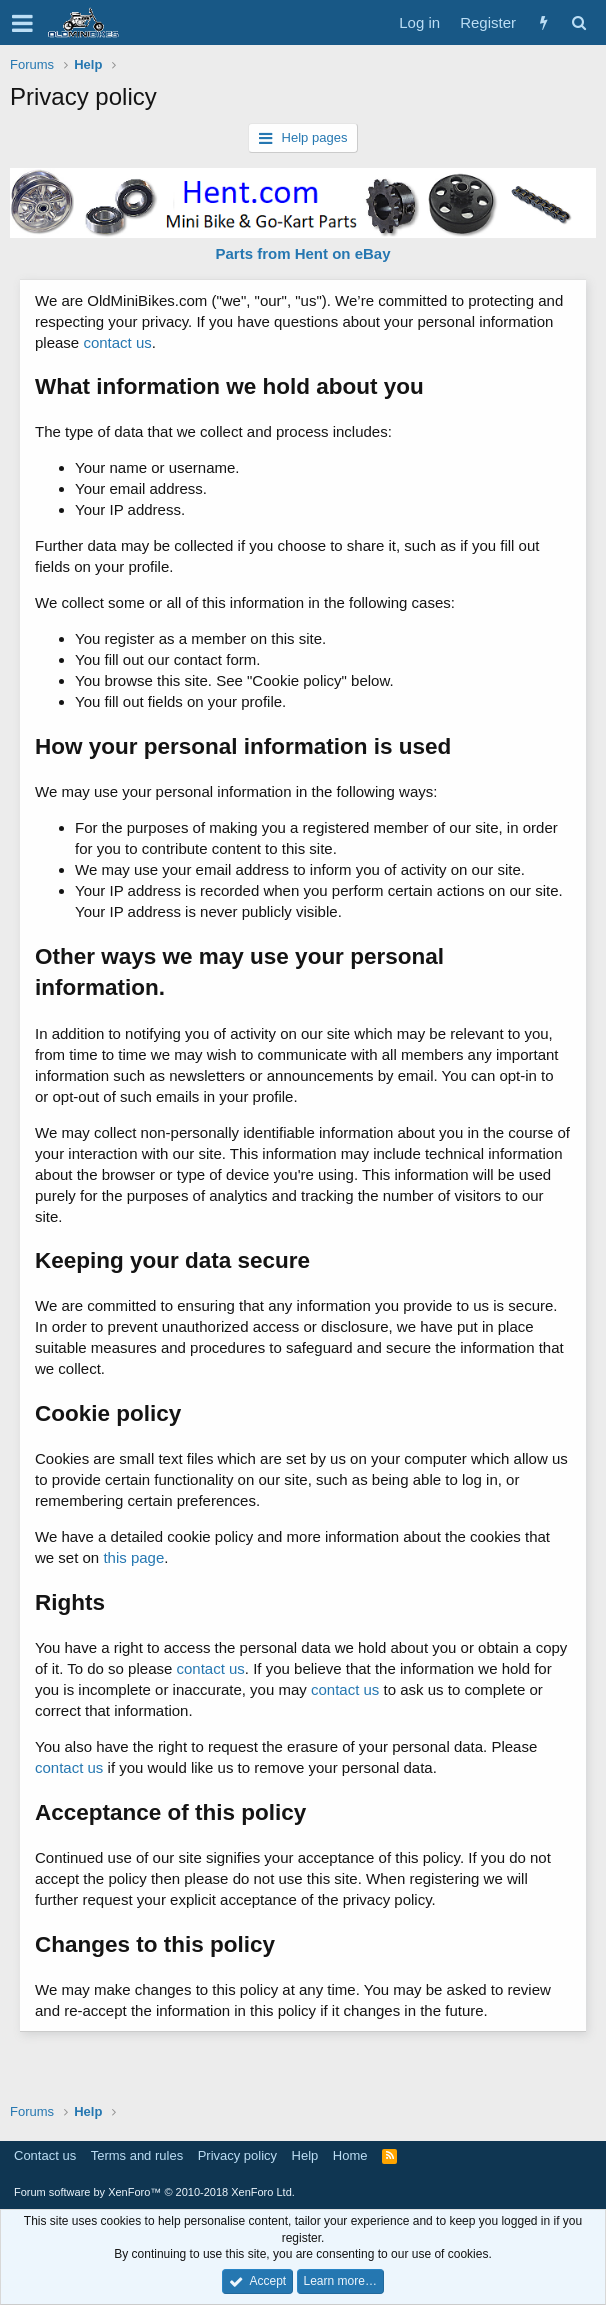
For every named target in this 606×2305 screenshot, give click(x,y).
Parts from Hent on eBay (302, 253)
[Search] (578, 22)
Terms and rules (137, 2155)
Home (350, 2155)
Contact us (45, 2155)
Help (305, 2155)
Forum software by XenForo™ (154, 2192)
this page (133, 1557)
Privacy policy (237, 2155)
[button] (22, 23)
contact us (117, 342)
